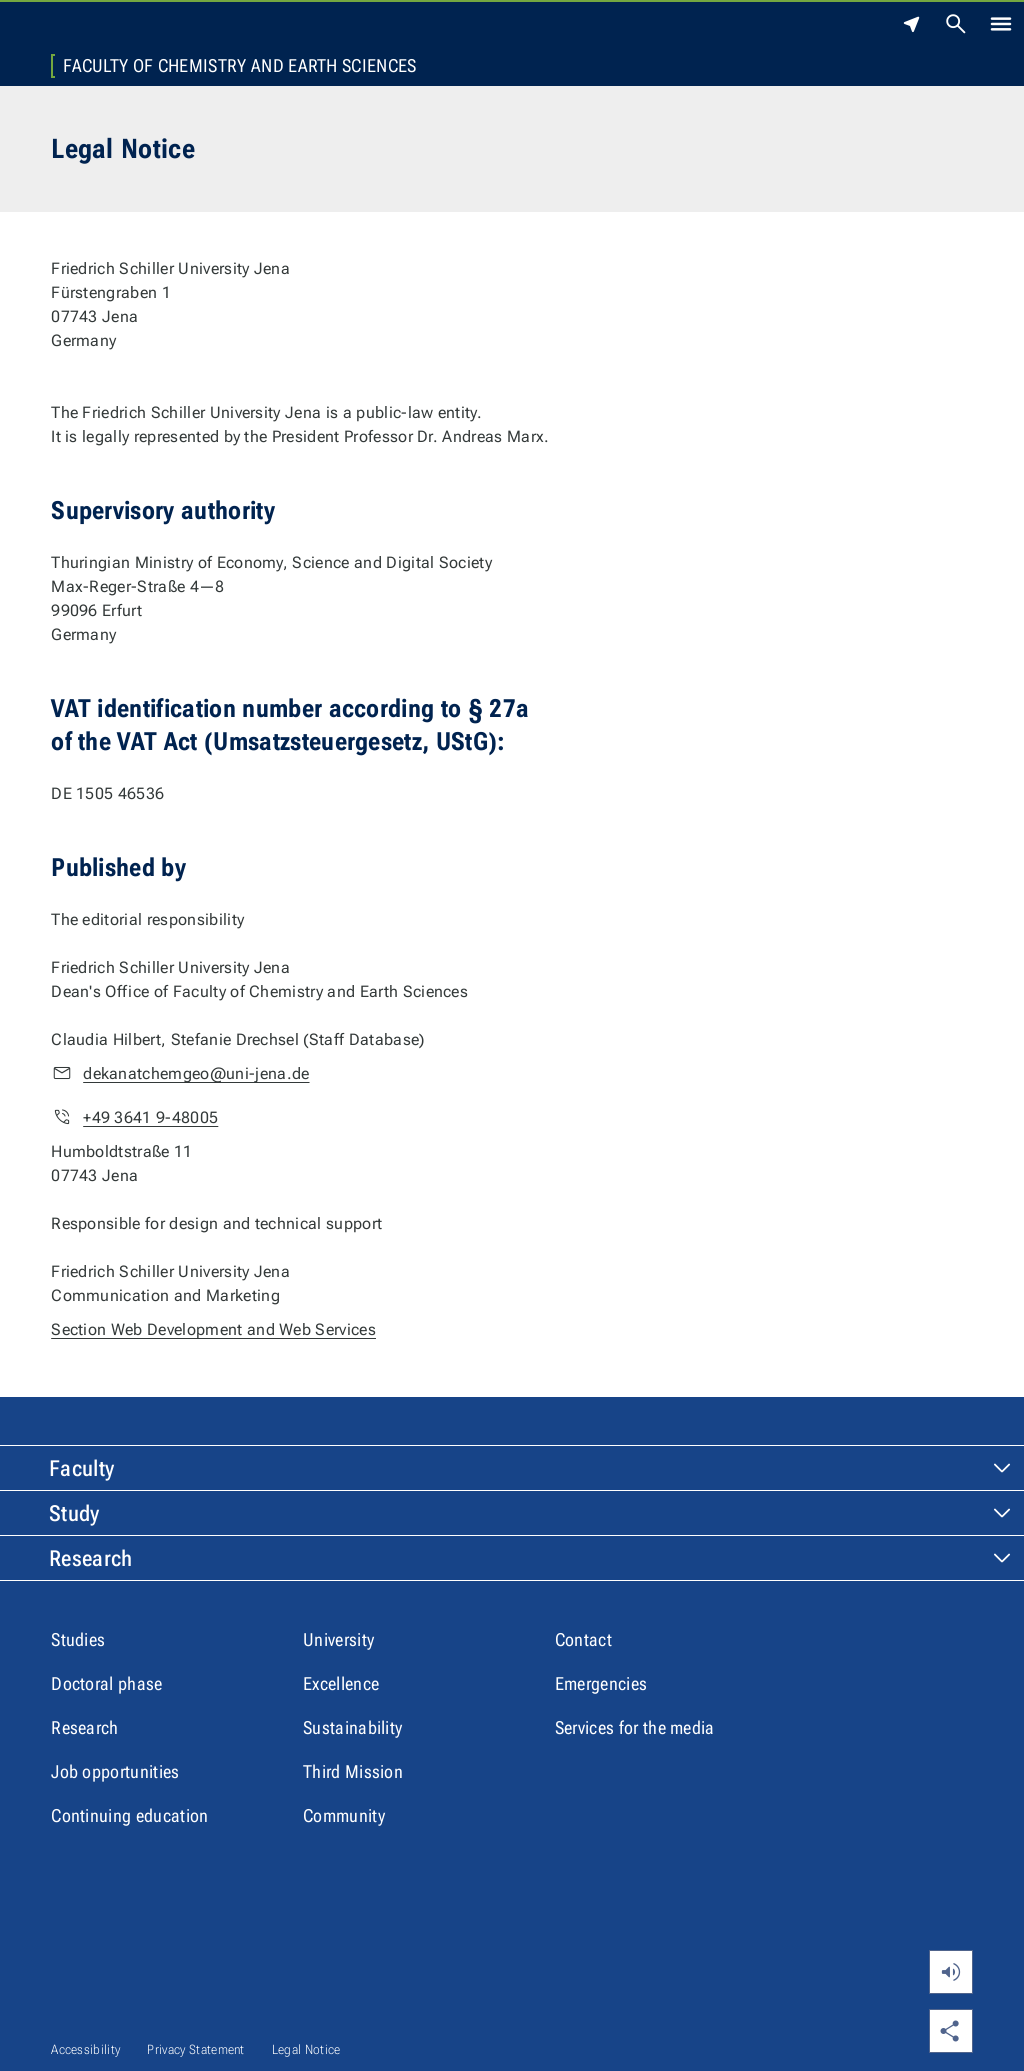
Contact (583, 1639)
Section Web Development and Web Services (213, 1329)
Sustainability (352, 1727)
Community (344, 1815)
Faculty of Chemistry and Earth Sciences (239, 66)
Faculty (81, 1468)
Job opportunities (115, 1771)
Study (74, 1513)
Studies (78, 1639)
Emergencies (601, 1683)
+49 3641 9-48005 (150, 1117)
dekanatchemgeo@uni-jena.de (196, 1073)
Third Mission (353, 1771)
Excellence (341, 1683)
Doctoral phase (106, 1683)
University (338, 1639)
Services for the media (635, 1727)
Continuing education (129, 1815)
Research (91, 1558)
